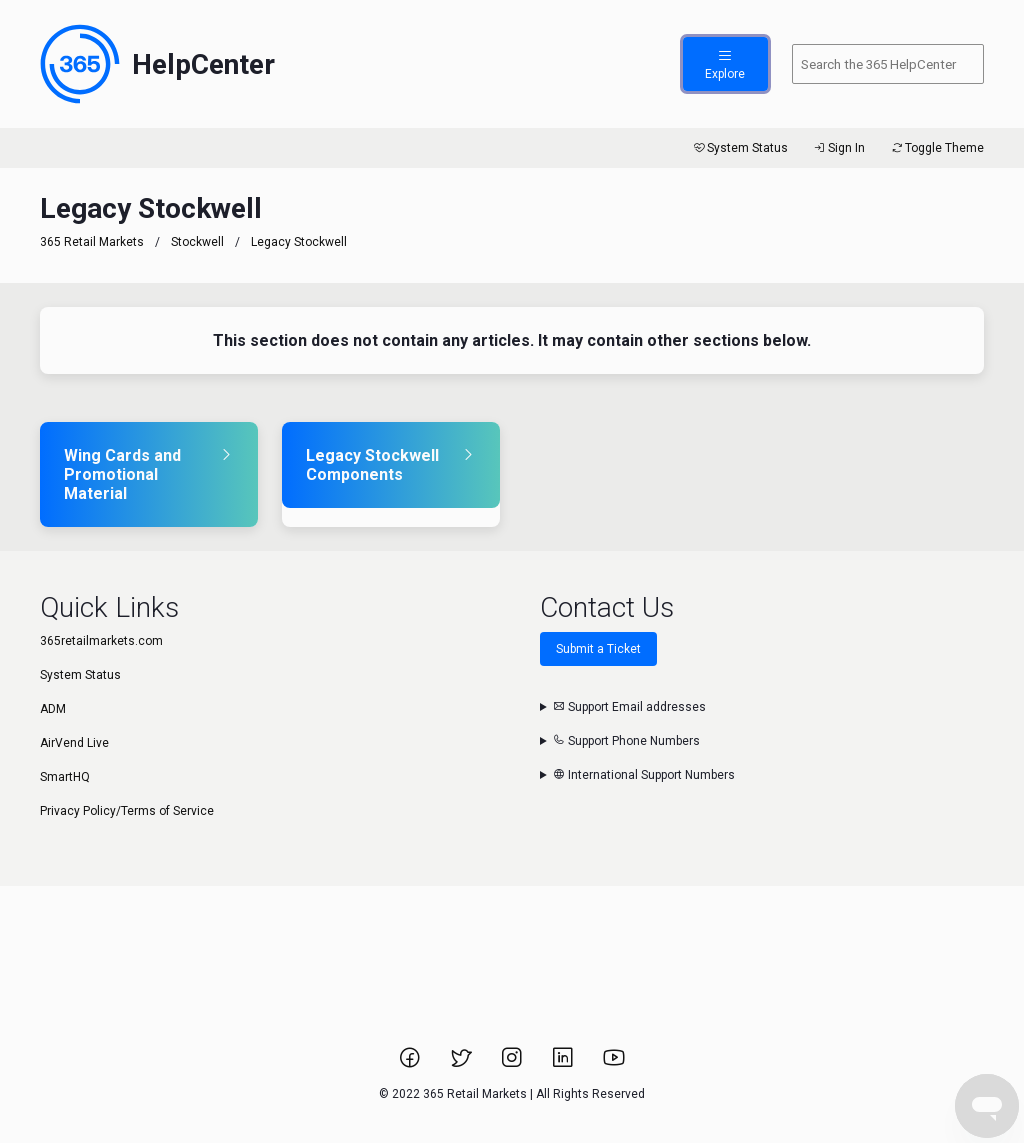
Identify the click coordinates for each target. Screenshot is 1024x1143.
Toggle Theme (936, 148)
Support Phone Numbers (626, 741)
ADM (53, 709)
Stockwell (197, 242)
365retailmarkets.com (101, 641)
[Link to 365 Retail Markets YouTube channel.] (614, 1064)
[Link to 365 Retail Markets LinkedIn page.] (564, 1064)
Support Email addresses (629, 707)
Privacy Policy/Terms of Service (127, 811)
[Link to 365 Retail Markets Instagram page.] (513, 1064)
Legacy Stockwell (299, 242)
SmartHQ (65, 777)
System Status (739, 148)
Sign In (838, 148)
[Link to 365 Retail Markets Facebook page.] (411, 1064)
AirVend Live (74, 743)
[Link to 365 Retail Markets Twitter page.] (462, 1064)
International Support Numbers (644, 775)
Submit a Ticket (598, 649)
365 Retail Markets (92, 242)
